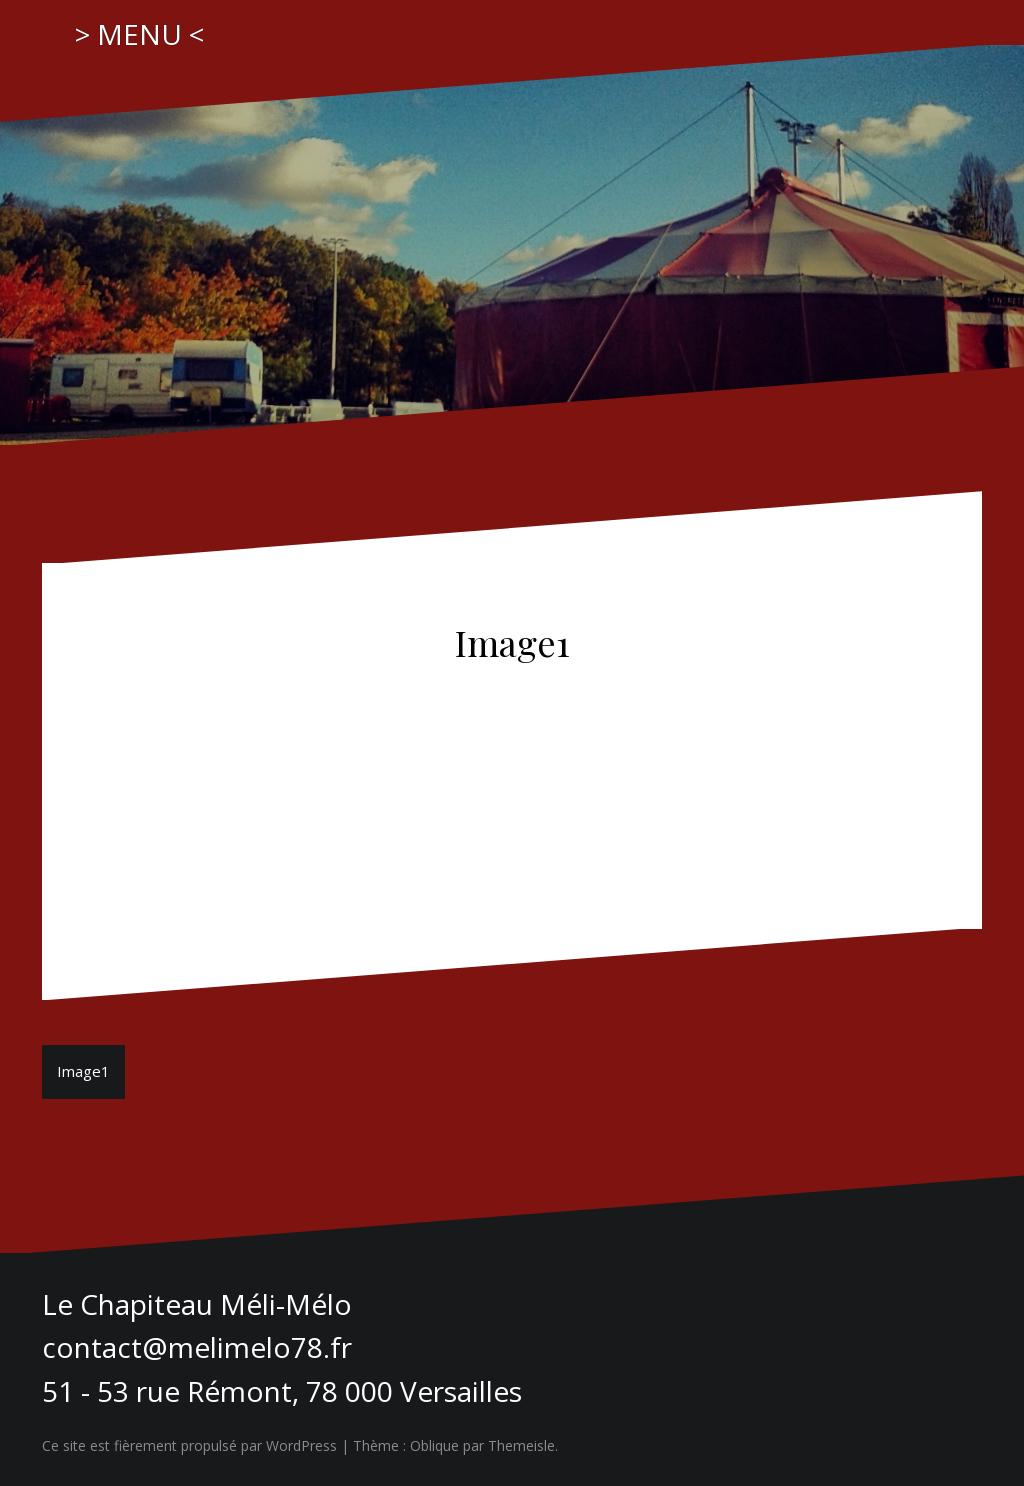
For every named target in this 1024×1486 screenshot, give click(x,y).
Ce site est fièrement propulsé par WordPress (189, 1445)
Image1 (83, 1071)
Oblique (434, 1445)
